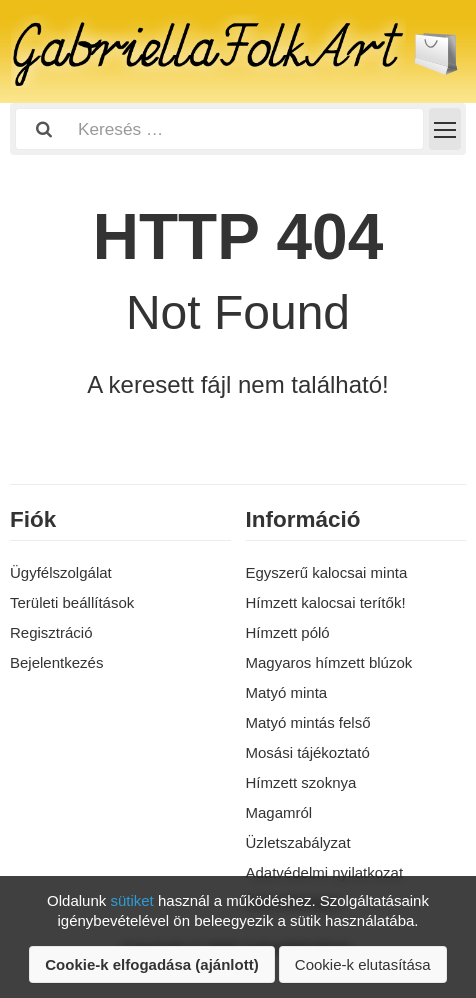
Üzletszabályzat (298, 842)
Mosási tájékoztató (308, 752)
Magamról (279, 812)
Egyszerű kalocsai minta (327, 572)
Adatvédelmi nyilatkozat (325, 872)
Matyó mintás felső (308, 722)
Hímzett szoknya (301, 782)
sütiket (131, 900)
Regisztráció (51, 632)
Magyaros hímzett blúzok (329, 662)
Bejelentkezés (56, 662)
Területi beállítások (72, 602)
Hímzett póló (288, 632)
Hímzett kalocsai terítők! (326, 602)
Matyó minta (287, 692)
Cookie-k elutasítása (363, 964)
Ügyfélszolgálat (61, 572)
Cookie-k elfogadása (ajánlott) (151, 964)
